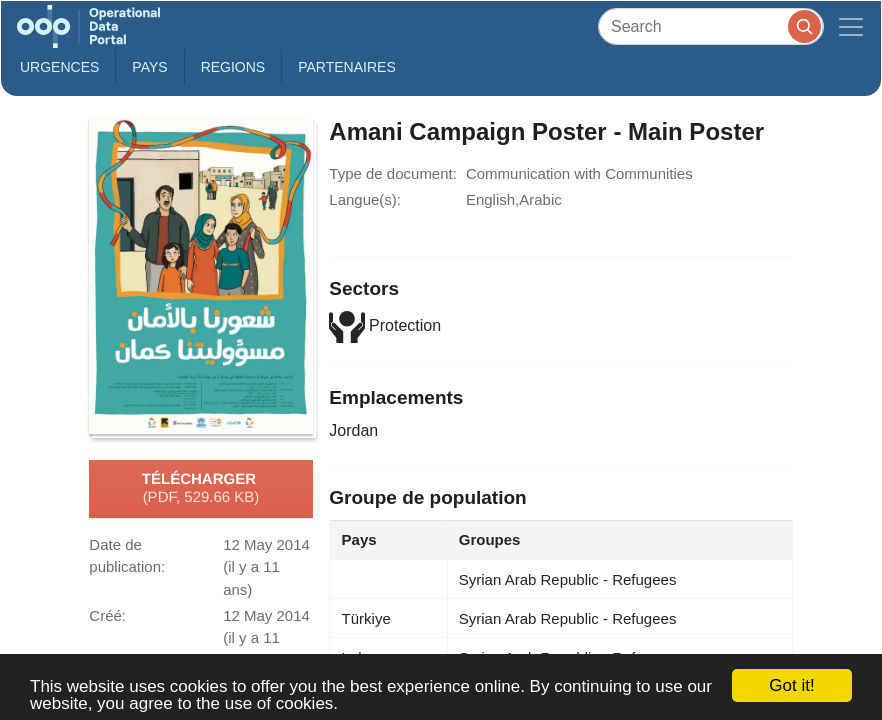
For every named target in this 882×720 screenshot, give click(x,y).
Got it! (791, 685)
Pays (149, 67)
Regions (233, 67)
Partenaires (347, 67)
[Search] (711, 26)
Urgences (59, 67)
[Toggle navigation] (851, 26)
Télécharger (201, 489)
